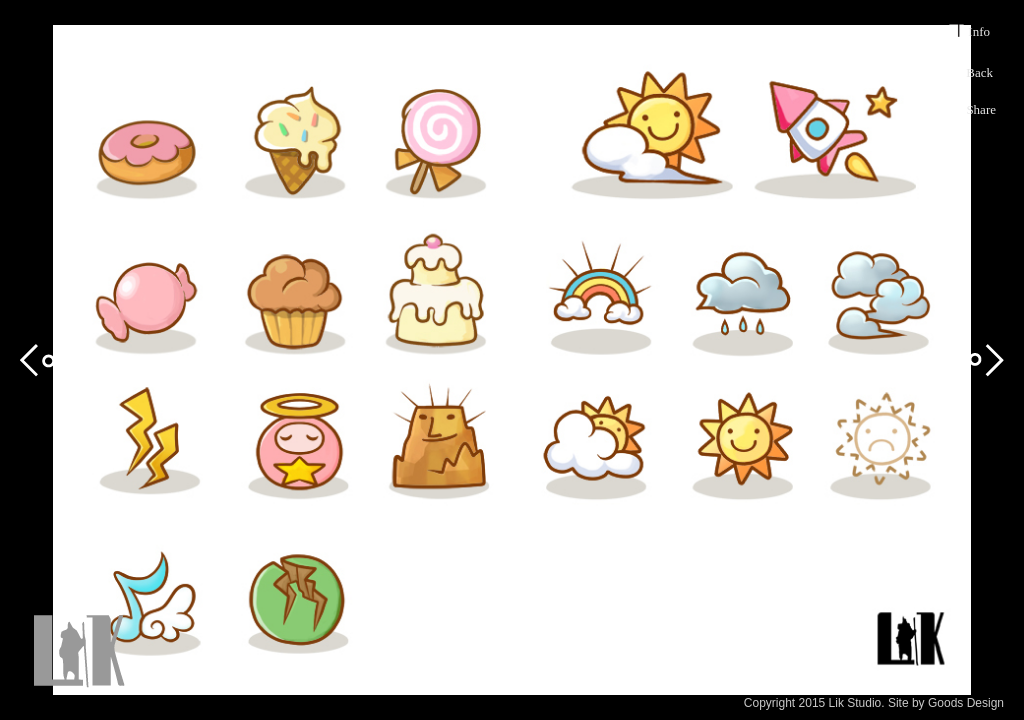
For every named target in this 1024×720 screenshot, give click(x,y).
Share (981, 109)
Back (979, 72)
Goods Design (966, 703)
